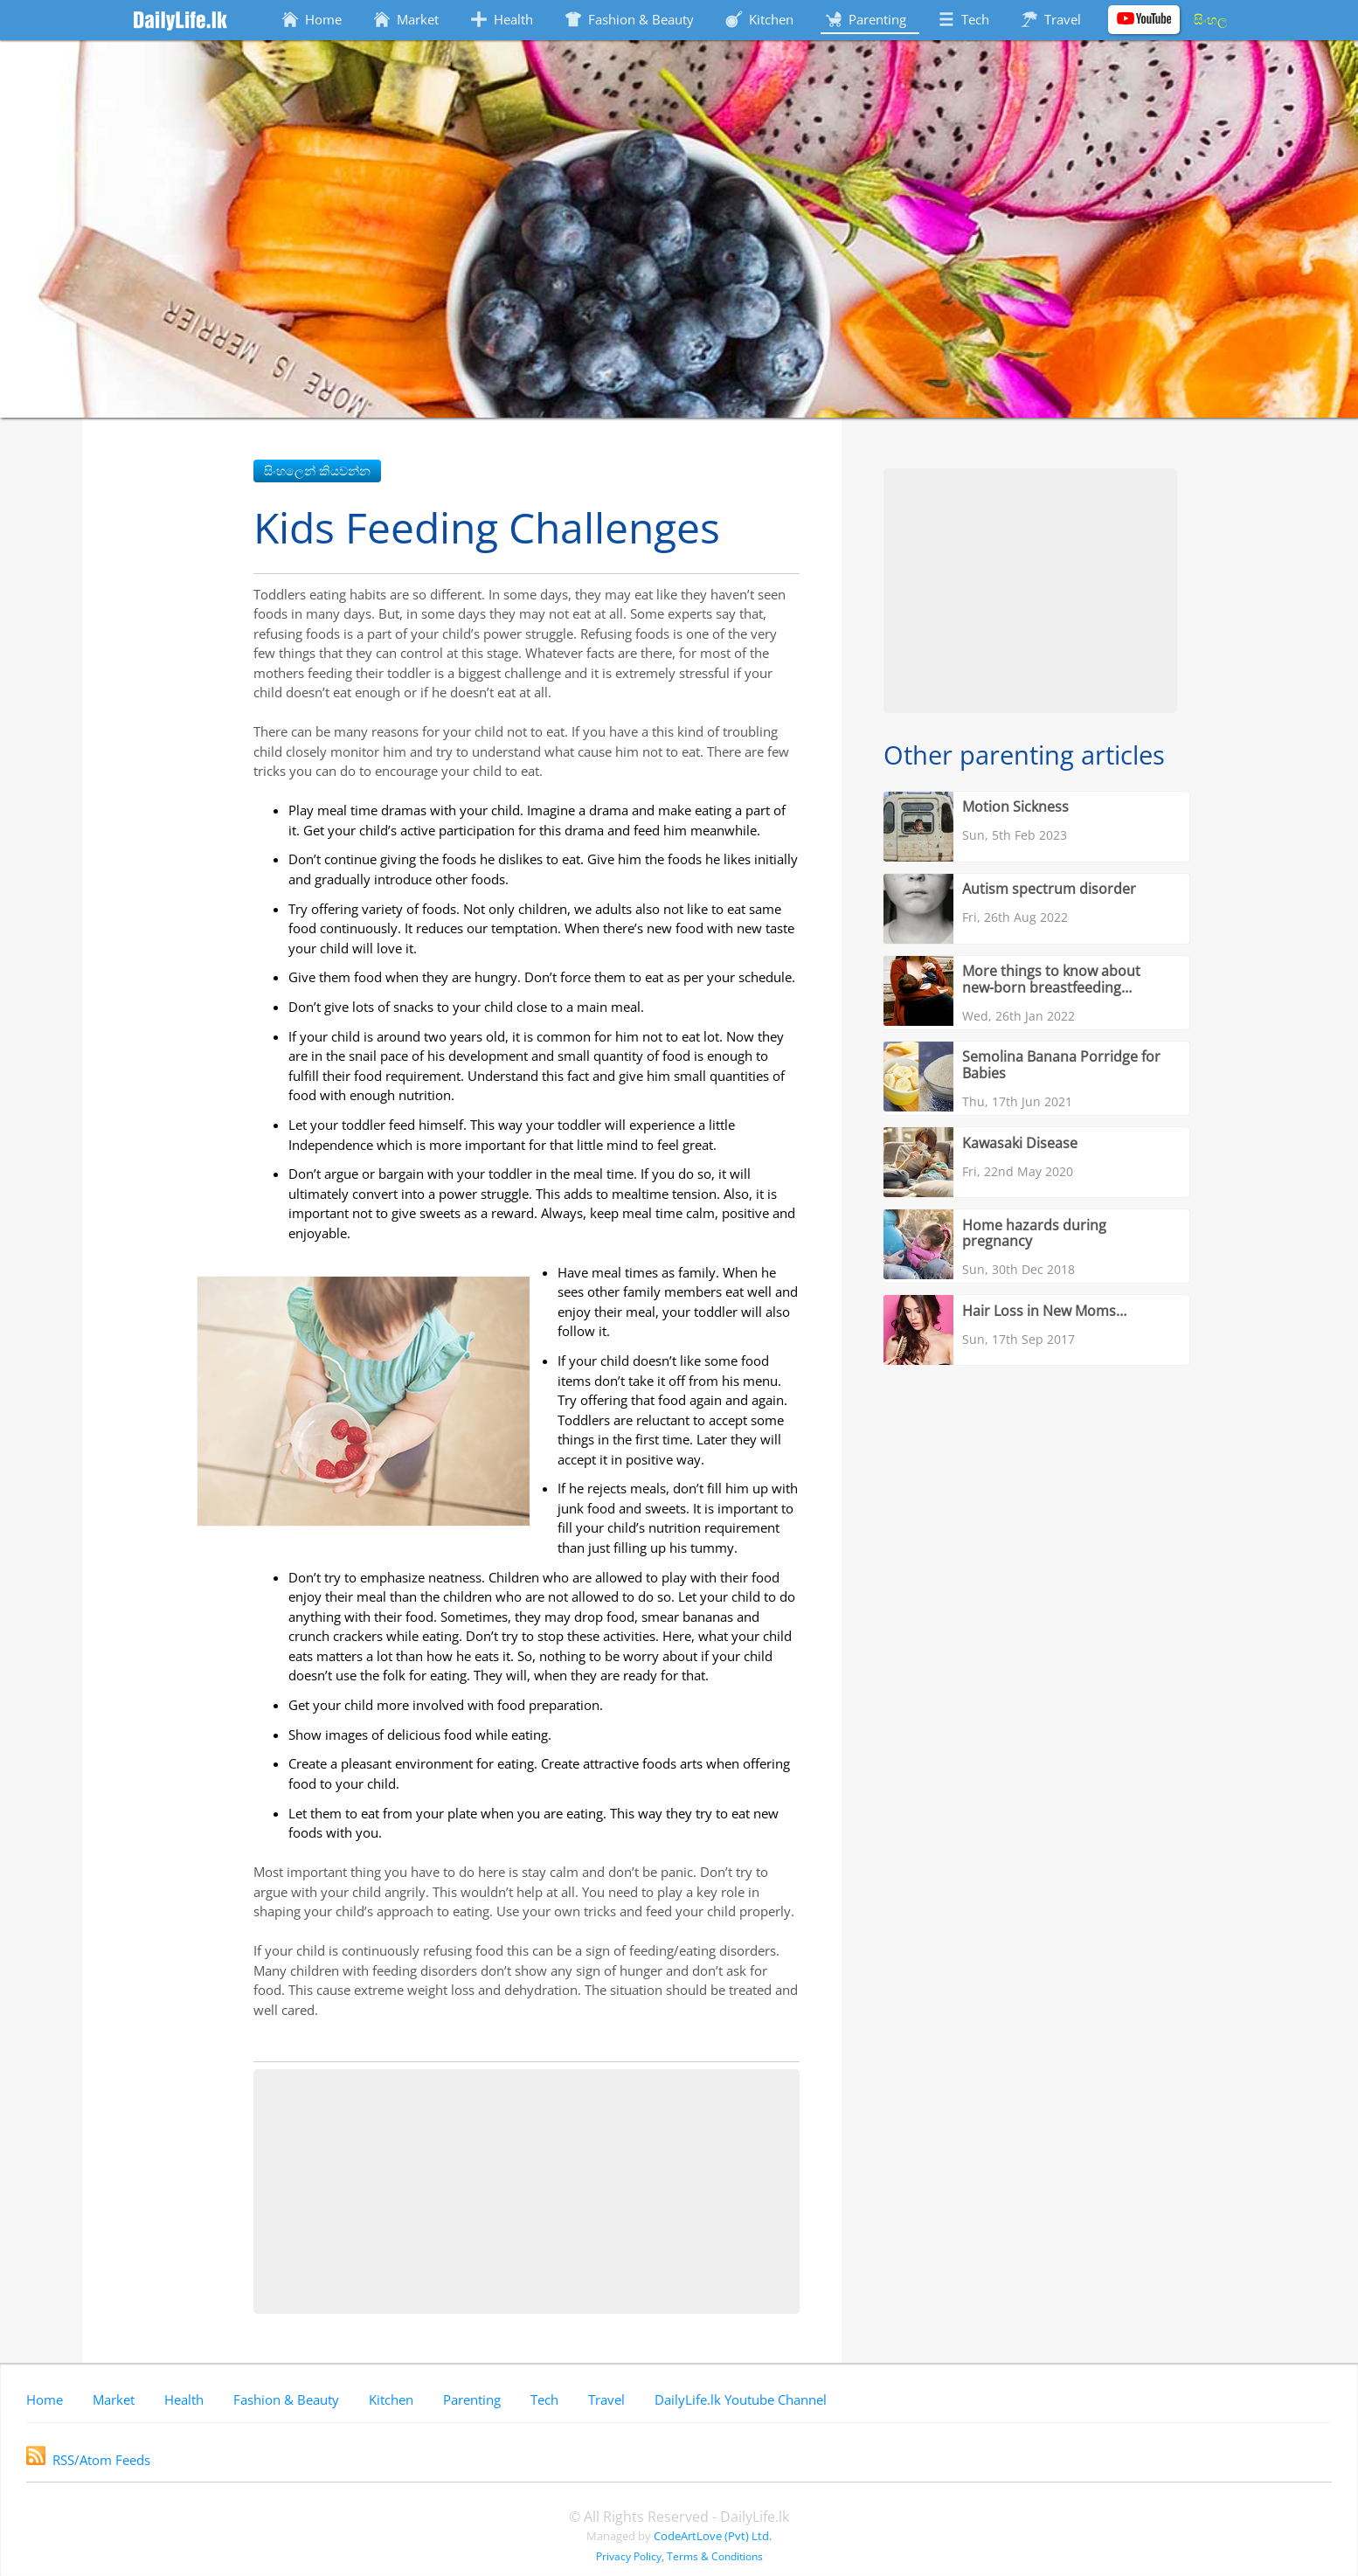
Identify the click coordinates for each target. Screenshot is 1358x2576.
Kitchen (391, 2399)
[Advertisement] (526, 2191)
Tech (544, 2399)
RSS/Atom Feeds (88, 2460)
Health (184, 2399)
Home (44, 2399)
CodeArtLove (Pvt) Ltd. (713, 2536)
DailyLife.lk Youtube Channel (741, 2399)
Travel (606, 2399)
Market (114, 2399)
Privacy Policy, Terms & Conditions (679, 2556)
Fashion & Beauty (286, 2399)
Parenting (472, 2399)
